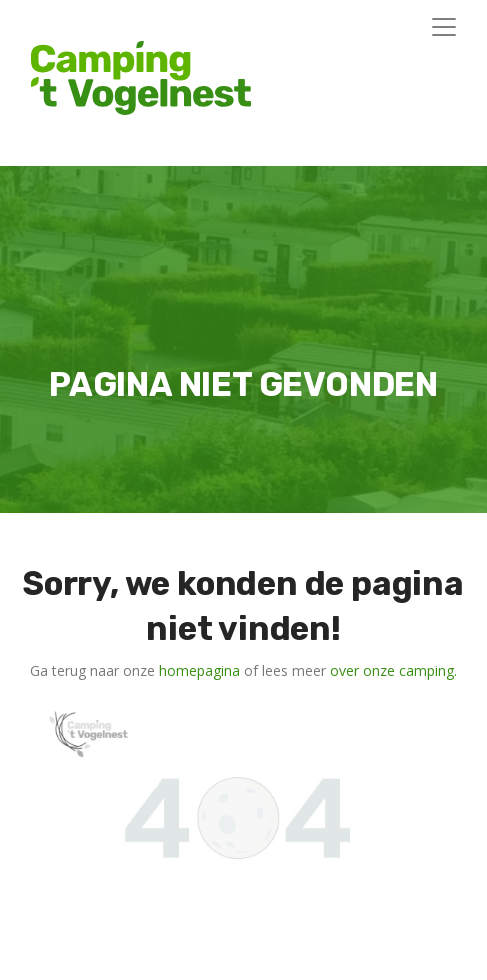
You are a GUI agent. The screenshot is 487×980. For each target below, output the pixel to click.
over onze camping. (393, 670)
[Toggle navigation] (444, 27)
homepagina (199, 670)
